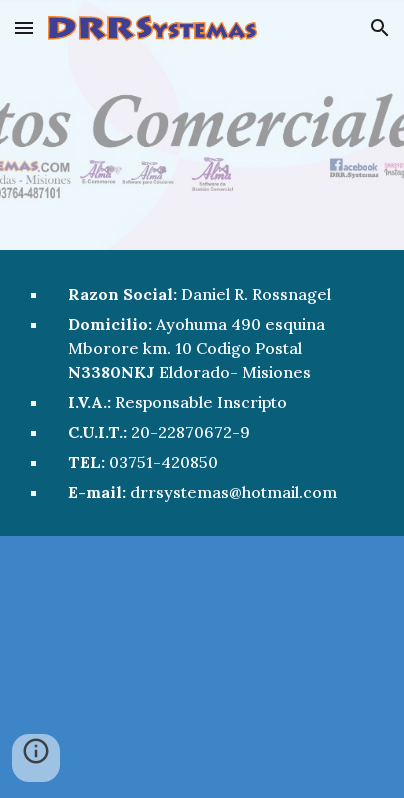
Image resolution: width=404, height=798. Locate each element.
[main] (202, 393)
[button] (24, 27)
